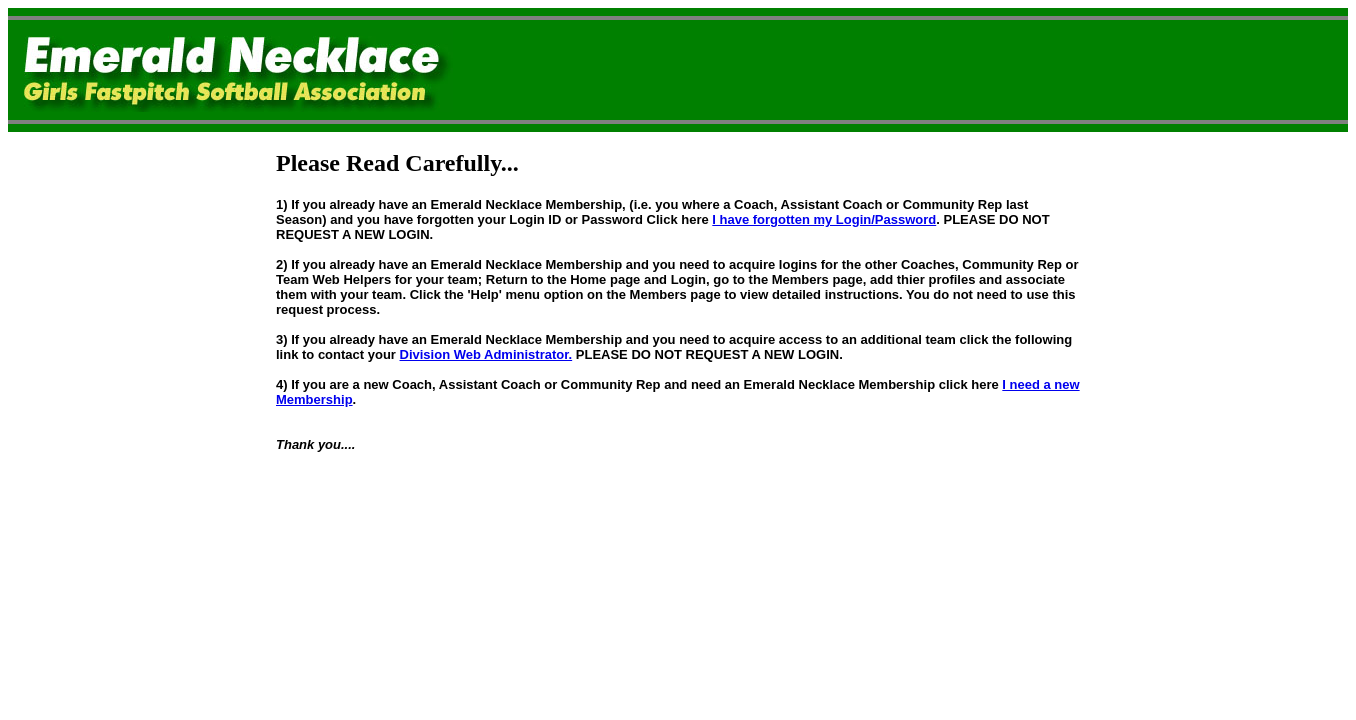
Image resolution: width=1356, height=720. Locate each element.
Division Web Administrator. (486, 354)
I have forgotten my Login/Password (824, 219)
